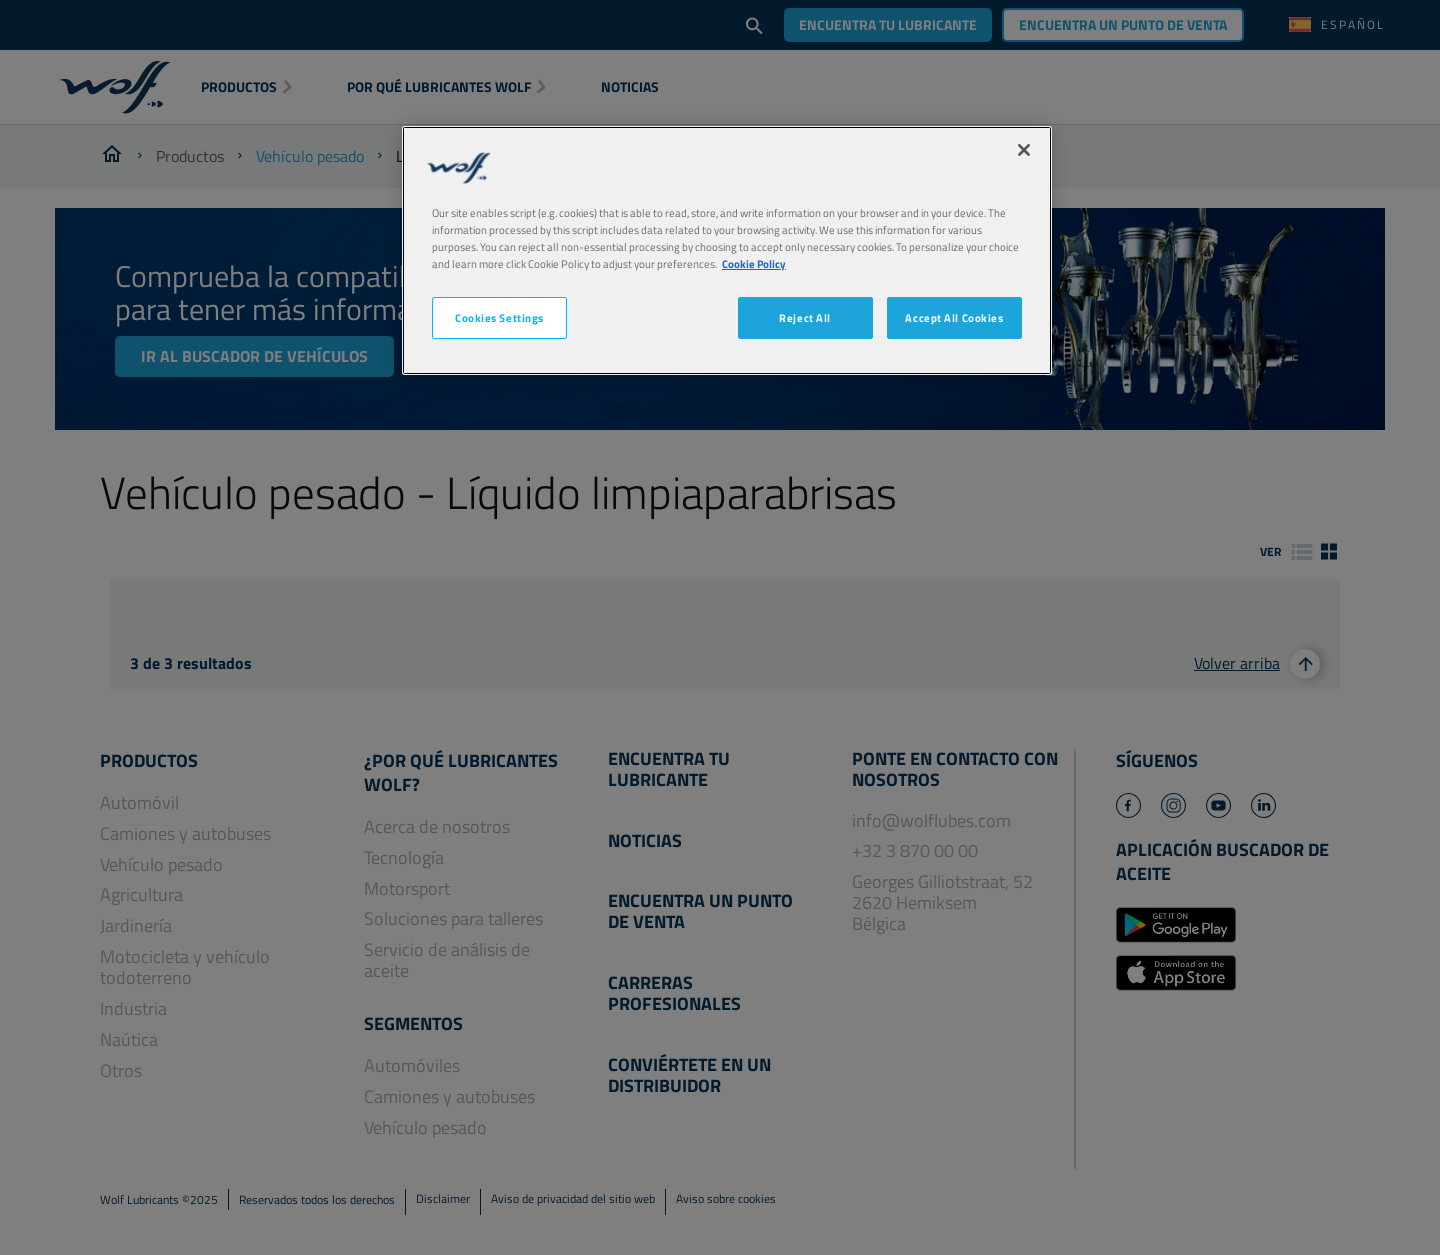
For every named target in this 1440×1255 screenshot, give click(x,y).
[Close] (1024, 150)
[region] (727, 250)
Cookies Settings (499, 317)
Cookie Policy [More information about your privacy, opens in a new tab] (754, 263)
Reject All (805, 317)
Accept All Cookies (954, 317)
